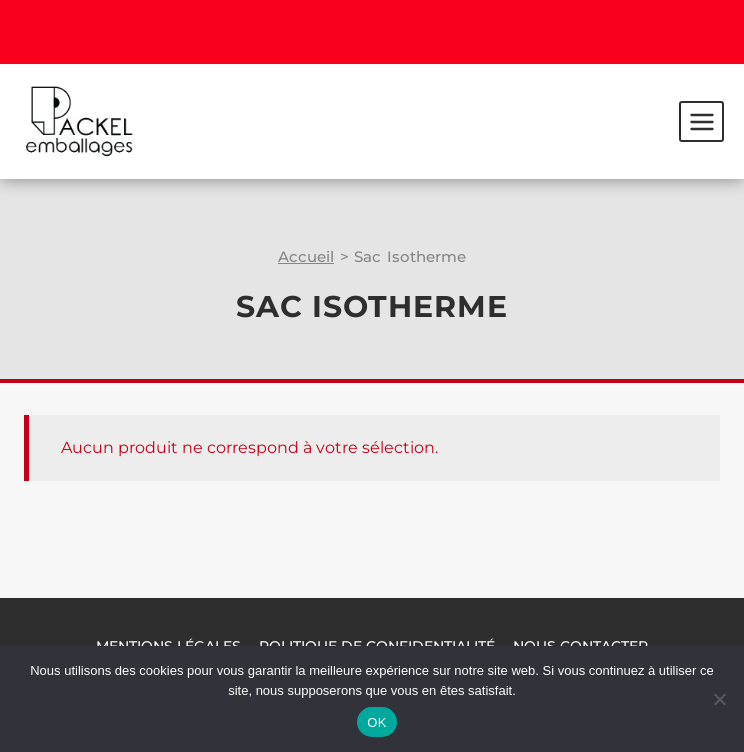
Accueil (306, 256)
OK (376, 722)
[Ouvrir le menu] (701, 121)
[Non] (719, 699)
